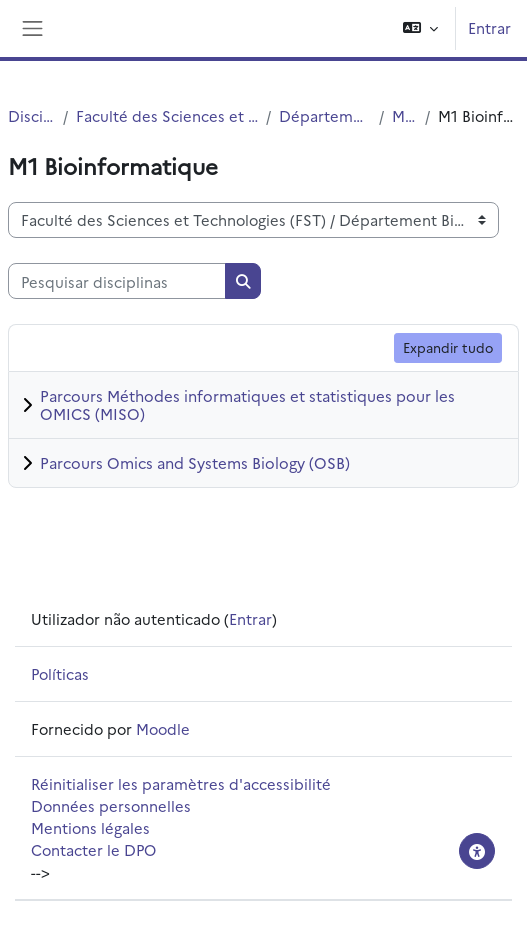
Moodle (163, 728)
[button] (420, 28)
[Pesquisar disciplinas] (117, 281)
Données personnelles (111, 805)
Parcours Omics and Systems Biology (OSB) (195, 462)
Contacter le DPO (93, 849)
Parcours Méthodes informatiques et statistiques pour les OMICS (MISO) (247, 404)
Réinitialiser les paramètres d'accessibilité (181, 783)
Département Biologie (325, 115)
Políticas (60, 673)
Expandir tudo (448, 347)
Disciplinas (31, 115)
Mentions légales (90, 827)
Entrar (489, 27)
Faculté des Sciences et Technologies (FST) (167, 115)
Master (404, 115)
